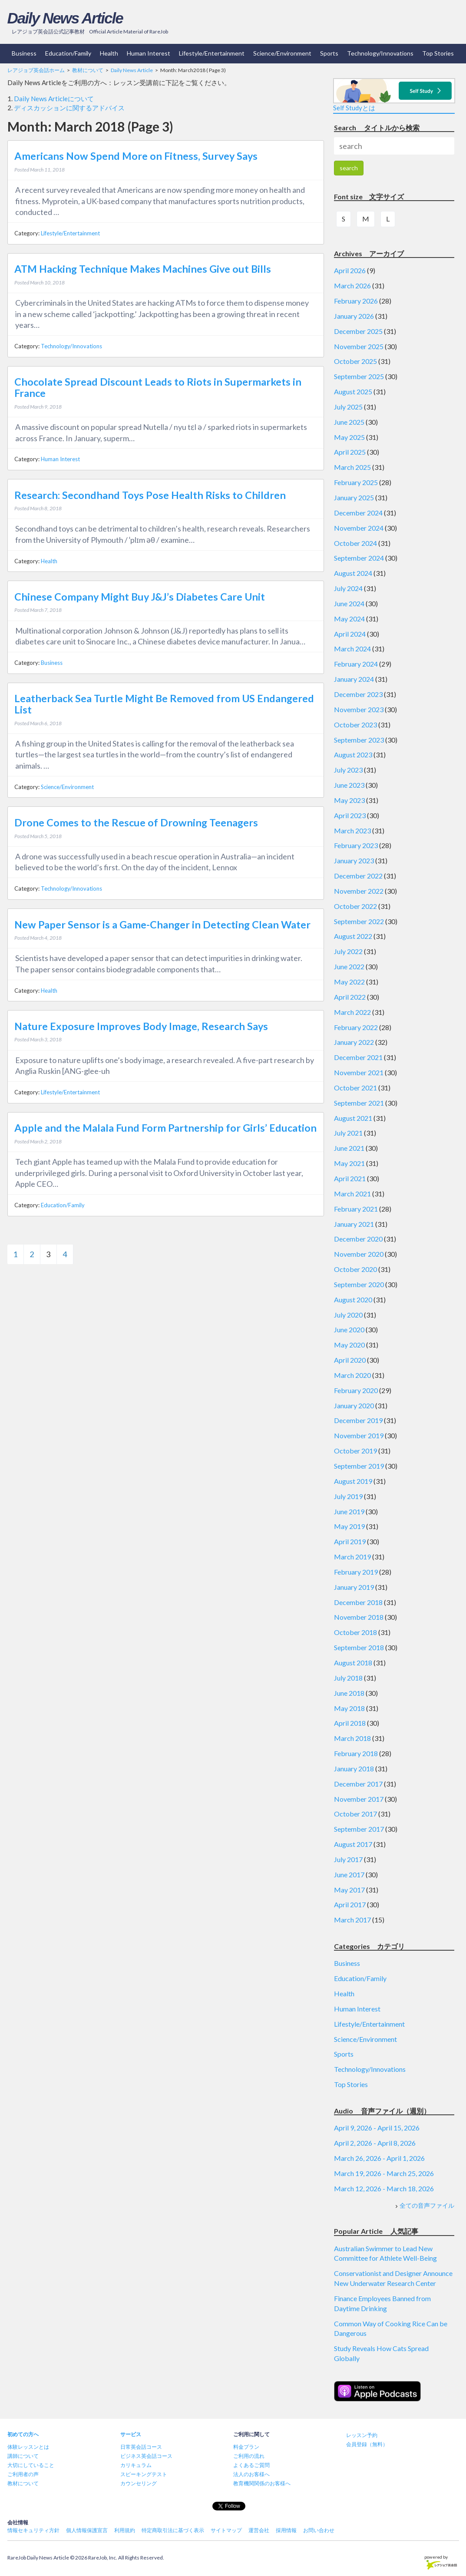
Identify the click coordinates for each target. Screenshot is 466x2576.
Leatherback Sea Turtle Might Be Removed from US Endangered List (164, 704)
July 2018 (348, 1678)
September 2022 (359, 921)
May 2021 (349, 1163)
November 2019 (358, 1435)
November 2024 (358, 528)
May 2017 (349, 1890)
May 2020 (349, 1345)
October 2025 (355, 361)
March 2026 (352, 285)
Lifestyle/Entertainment (212, 53)
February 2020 (356, 1390)
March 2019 (352, 1556)
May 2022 (349, 982)
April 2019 (350, 1541)
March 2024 (352, 648)
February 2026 (356, 301)
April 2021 (350, 1178)
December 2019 (358, 1420)
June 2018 (349, 1693)
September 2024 (359, 558)
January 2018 (354, 1768)
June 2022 (349, 966)
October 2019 (355, 1451)
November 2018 (358, 1617)
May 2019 (349, 1526)
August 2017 (353, 1844)
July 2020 (348, 1315)
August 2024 (353, 573)
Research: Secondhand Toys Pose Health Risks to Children (150, 495)
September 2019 (359, 1466)
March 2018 (352, 1738)
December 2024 (358, 513)
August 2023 (353, 754)
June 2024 (349, 603)
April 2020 (350, 1360)
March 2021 (352, 1193)
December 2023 (358, 694)
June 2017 (349, 1874)
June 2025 (349, 422)
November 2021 (358, 1072)
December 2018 (358, 1602)
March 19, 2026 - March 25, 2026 (384, 2173)
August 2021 (353, 1118)
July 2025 (348, 407)
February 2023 (356, 845)
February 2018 (356, 1753)
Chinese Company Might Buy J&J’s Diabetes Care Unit (139, 597)
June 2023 (349, 785)
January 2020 (354, 1405)
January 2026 (354, 316)
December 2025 (358, 331)
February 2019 (356, 1572)
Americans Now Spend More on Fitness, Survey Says (136, 156)
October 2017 (355, 1814)
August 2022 (353, 936)
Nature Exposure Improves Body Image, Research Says (141, 1026)
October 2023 (355, 724)
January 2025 (354, 497)
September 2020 (359, 1284)
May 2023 (349, 800)
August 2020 (353, 1299)
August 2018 (353, 1662)
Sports (329, 53)
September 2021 (359, 1103)
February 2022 (356, 1027)
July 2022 (348, 951)
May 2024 (349, 618)
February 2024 (356, 664)
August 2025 (353, 391)
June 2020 (349, 1329)
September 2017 (359, 1829)
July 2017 (348, 1859)
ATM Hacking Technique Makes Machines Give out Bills (142, 269)
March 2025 (352, 467)
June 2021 (349, 1148)
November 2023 (358, 709)
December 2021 (358, 1057)
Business (24, 53)
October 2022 (355, 906)
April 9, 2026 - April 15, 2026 (377, 2128)
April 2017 (350, 1904)
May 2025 (349, 437)
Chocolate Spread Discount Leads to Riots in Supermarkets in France (157, 387)
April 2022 (350, 997)
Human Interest (148, 53)
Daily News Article (65, 18)
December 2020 (358, 1239)
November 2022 (358, 891)
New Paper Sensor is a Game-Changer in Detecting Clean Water (162, 924)
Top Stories (438, 53)
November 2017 (358, 1799)
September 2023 (359, 740)
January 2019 (354, 1587)
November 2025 (358, 346)
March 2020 (352, 1375)
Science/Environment (282, 53)
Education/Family (68, 53)
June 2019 (349, 1511)
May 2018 (349, 1708)
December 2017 (358, 1784)
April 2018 (350, 1723)
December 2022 (358, 876)
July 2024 (348, 588)
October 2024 (355, 543)
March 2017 (352, 1919)
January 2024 (354, 679)
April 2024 (350, 634)
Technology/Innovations (380, 53)
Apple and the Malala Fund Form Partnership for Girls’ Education (165, 1128)
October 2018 (355, 1632)
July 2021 (348, 1133)
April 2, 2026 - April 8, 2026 (375, 2143)
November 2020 (358, 1254)
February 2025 (356, 482)
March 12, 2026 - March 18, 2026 (384, 2188)
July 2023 (348, 770)
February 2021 (356, 1209)
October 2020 (355, 1269)
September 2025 (359, 376)
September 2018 (359, 1647)
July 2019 (348, 1496)
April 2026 (350, 270)
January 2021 (354, 1224)
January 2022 (354, 1042)
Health (109, 53)
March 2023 (352, 830)
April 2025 (350, 452)
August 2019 (353, 1481)
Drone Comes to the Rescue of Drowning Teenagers (136, 822)
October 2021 (355, 1087)
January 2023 (354, 860)
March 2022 (352, 1012)
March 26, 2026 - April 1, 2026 (379, 2158)
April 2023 (350, 815)
